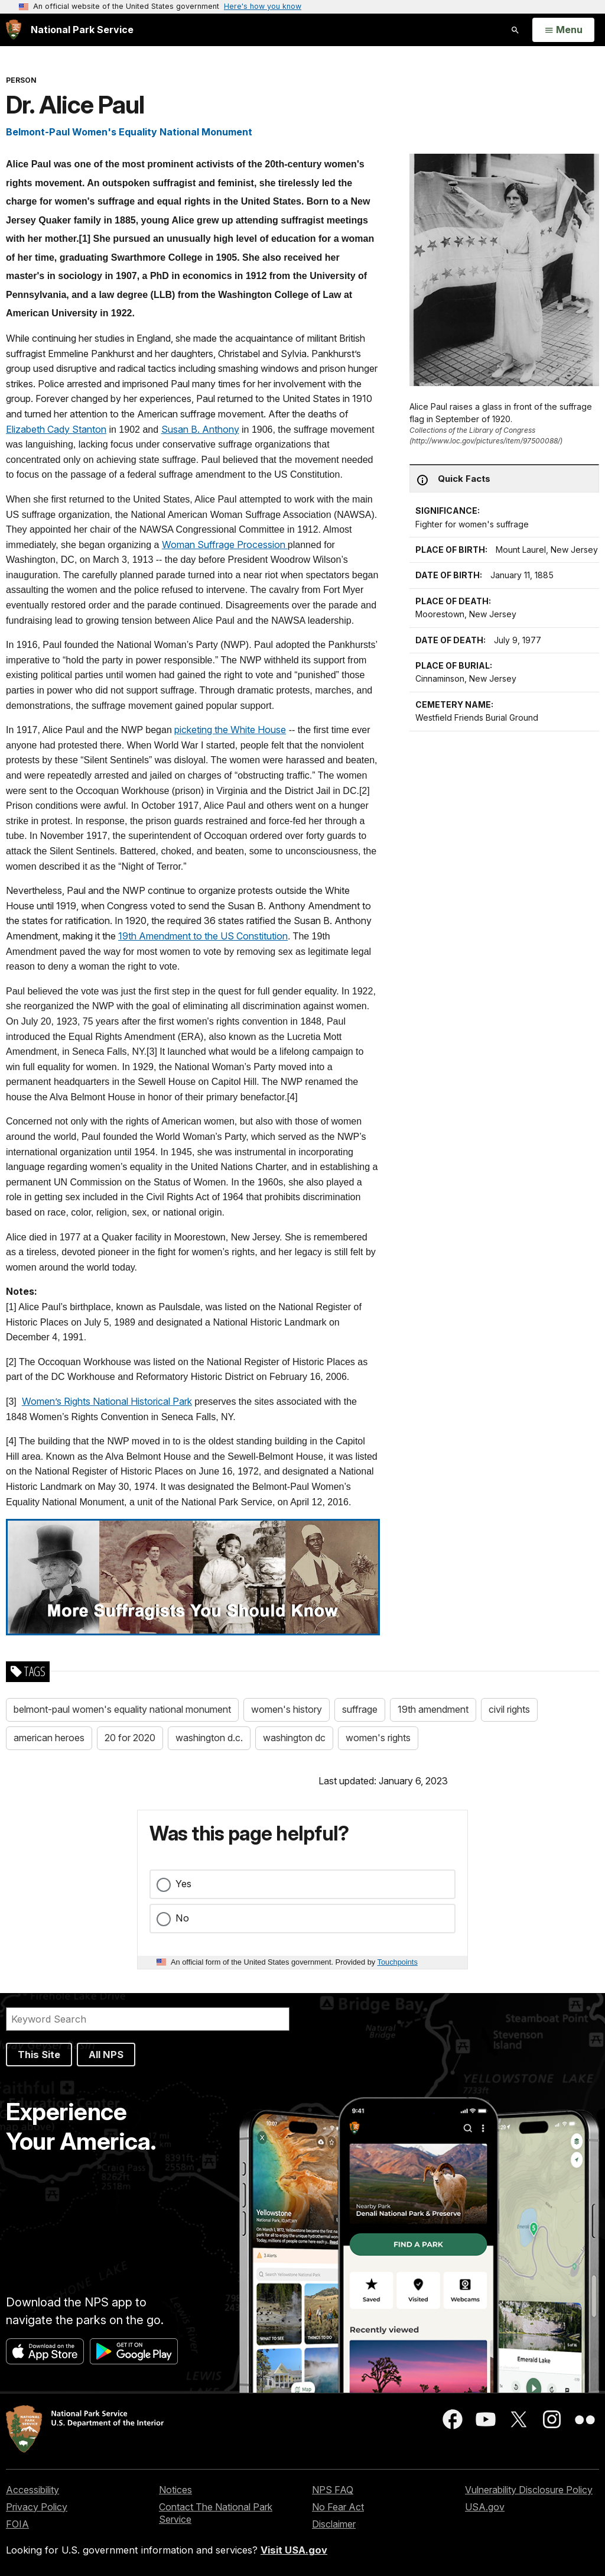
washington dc (294, 1738)
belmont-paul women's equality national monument (122, 1709)
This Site (39, 2054)
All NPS (106, 2054)
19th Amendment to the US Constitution (203, 936)
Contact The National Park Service (215, 2513)
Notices (175, 2490)
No (182, 1918)
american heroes (49, 1738)
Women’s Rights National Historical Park (107, 1401)
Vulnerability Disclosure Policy (529, 2490)
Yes (183, 1884)
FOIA (17, 2524)
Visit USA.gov (294, 2550)
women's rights (378, 1738)
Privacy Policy (36, 2507)
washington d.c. (209, 1738)
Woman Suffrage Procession (225, 544)
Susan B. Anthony (200, 429)
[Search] (148, 2019)
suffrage (360, 1709)
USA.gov (485, 2507)
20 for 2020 (130, 1738)
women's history (286, 1709)
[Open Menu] (563, 30)
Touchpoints (398, 1962)
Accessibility (32, 2490)
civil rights (509, 1709)
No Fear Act (338, 2507)
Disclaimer (334, 2524)
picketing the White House (230, 729)
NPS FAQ (332, 2490)
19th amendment (433, 1709)
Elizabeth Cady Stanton (56, 429)
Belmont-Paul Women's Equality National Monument (129, 132)
